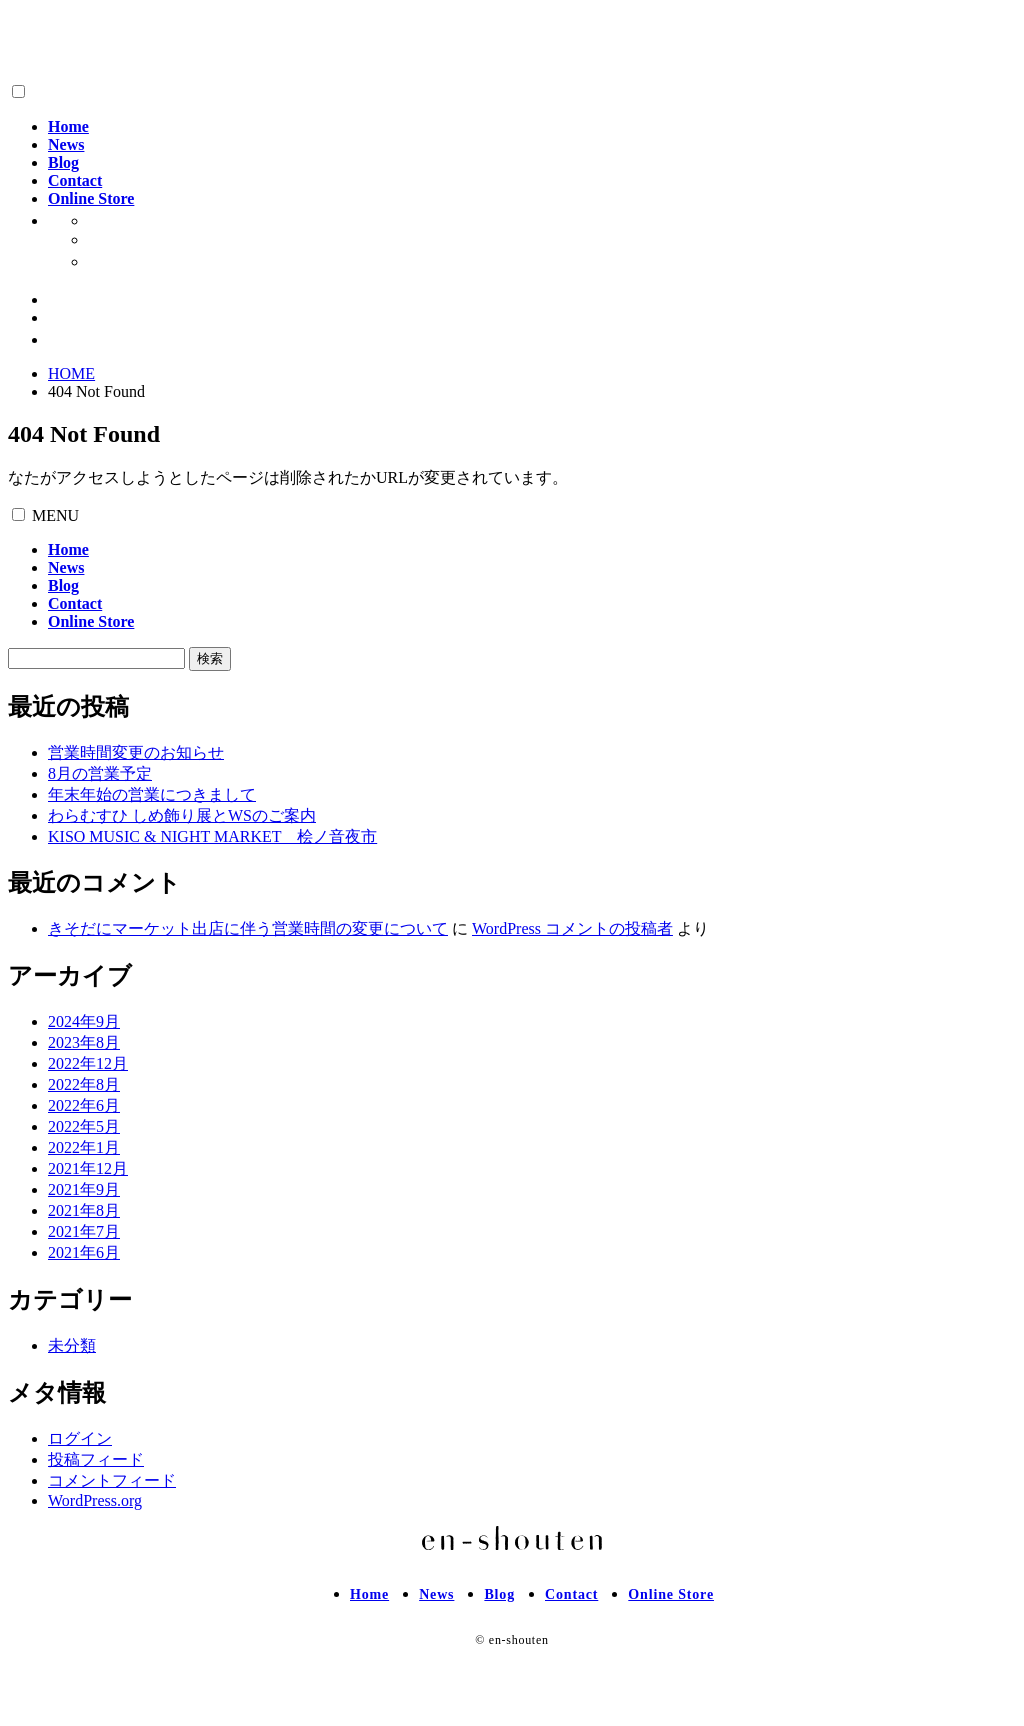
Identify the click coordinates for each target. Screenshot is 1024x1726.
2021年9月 (84, 1189)
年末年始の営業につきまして (152, 794)
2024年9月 (84, 1021)
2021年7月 (84, 1231)
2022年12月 (88, 1063)
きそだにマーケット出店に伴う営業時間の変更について (248, 928)
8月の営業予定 (100, 773)
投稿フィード (96, 1459)
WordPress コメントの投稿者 (572, 928)
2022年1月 (84, 1147)
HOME (71, 373)
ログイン (80, 1438)
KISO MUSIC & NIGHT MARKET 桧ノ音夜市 (212, 836)
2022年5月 (84, 1126)
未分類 (72, 1345)
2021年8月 (84, 1210)
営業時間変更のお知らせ (136, 752)
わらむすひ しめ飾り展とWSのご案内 (182, 815)
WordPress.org (95, 1500)
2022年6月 (84, 1105)
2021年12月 (88, 1168)
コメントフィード (112, 1480)
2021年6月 (84, 1252)
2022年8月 (84, 1084)
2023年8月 (84, 1042)
